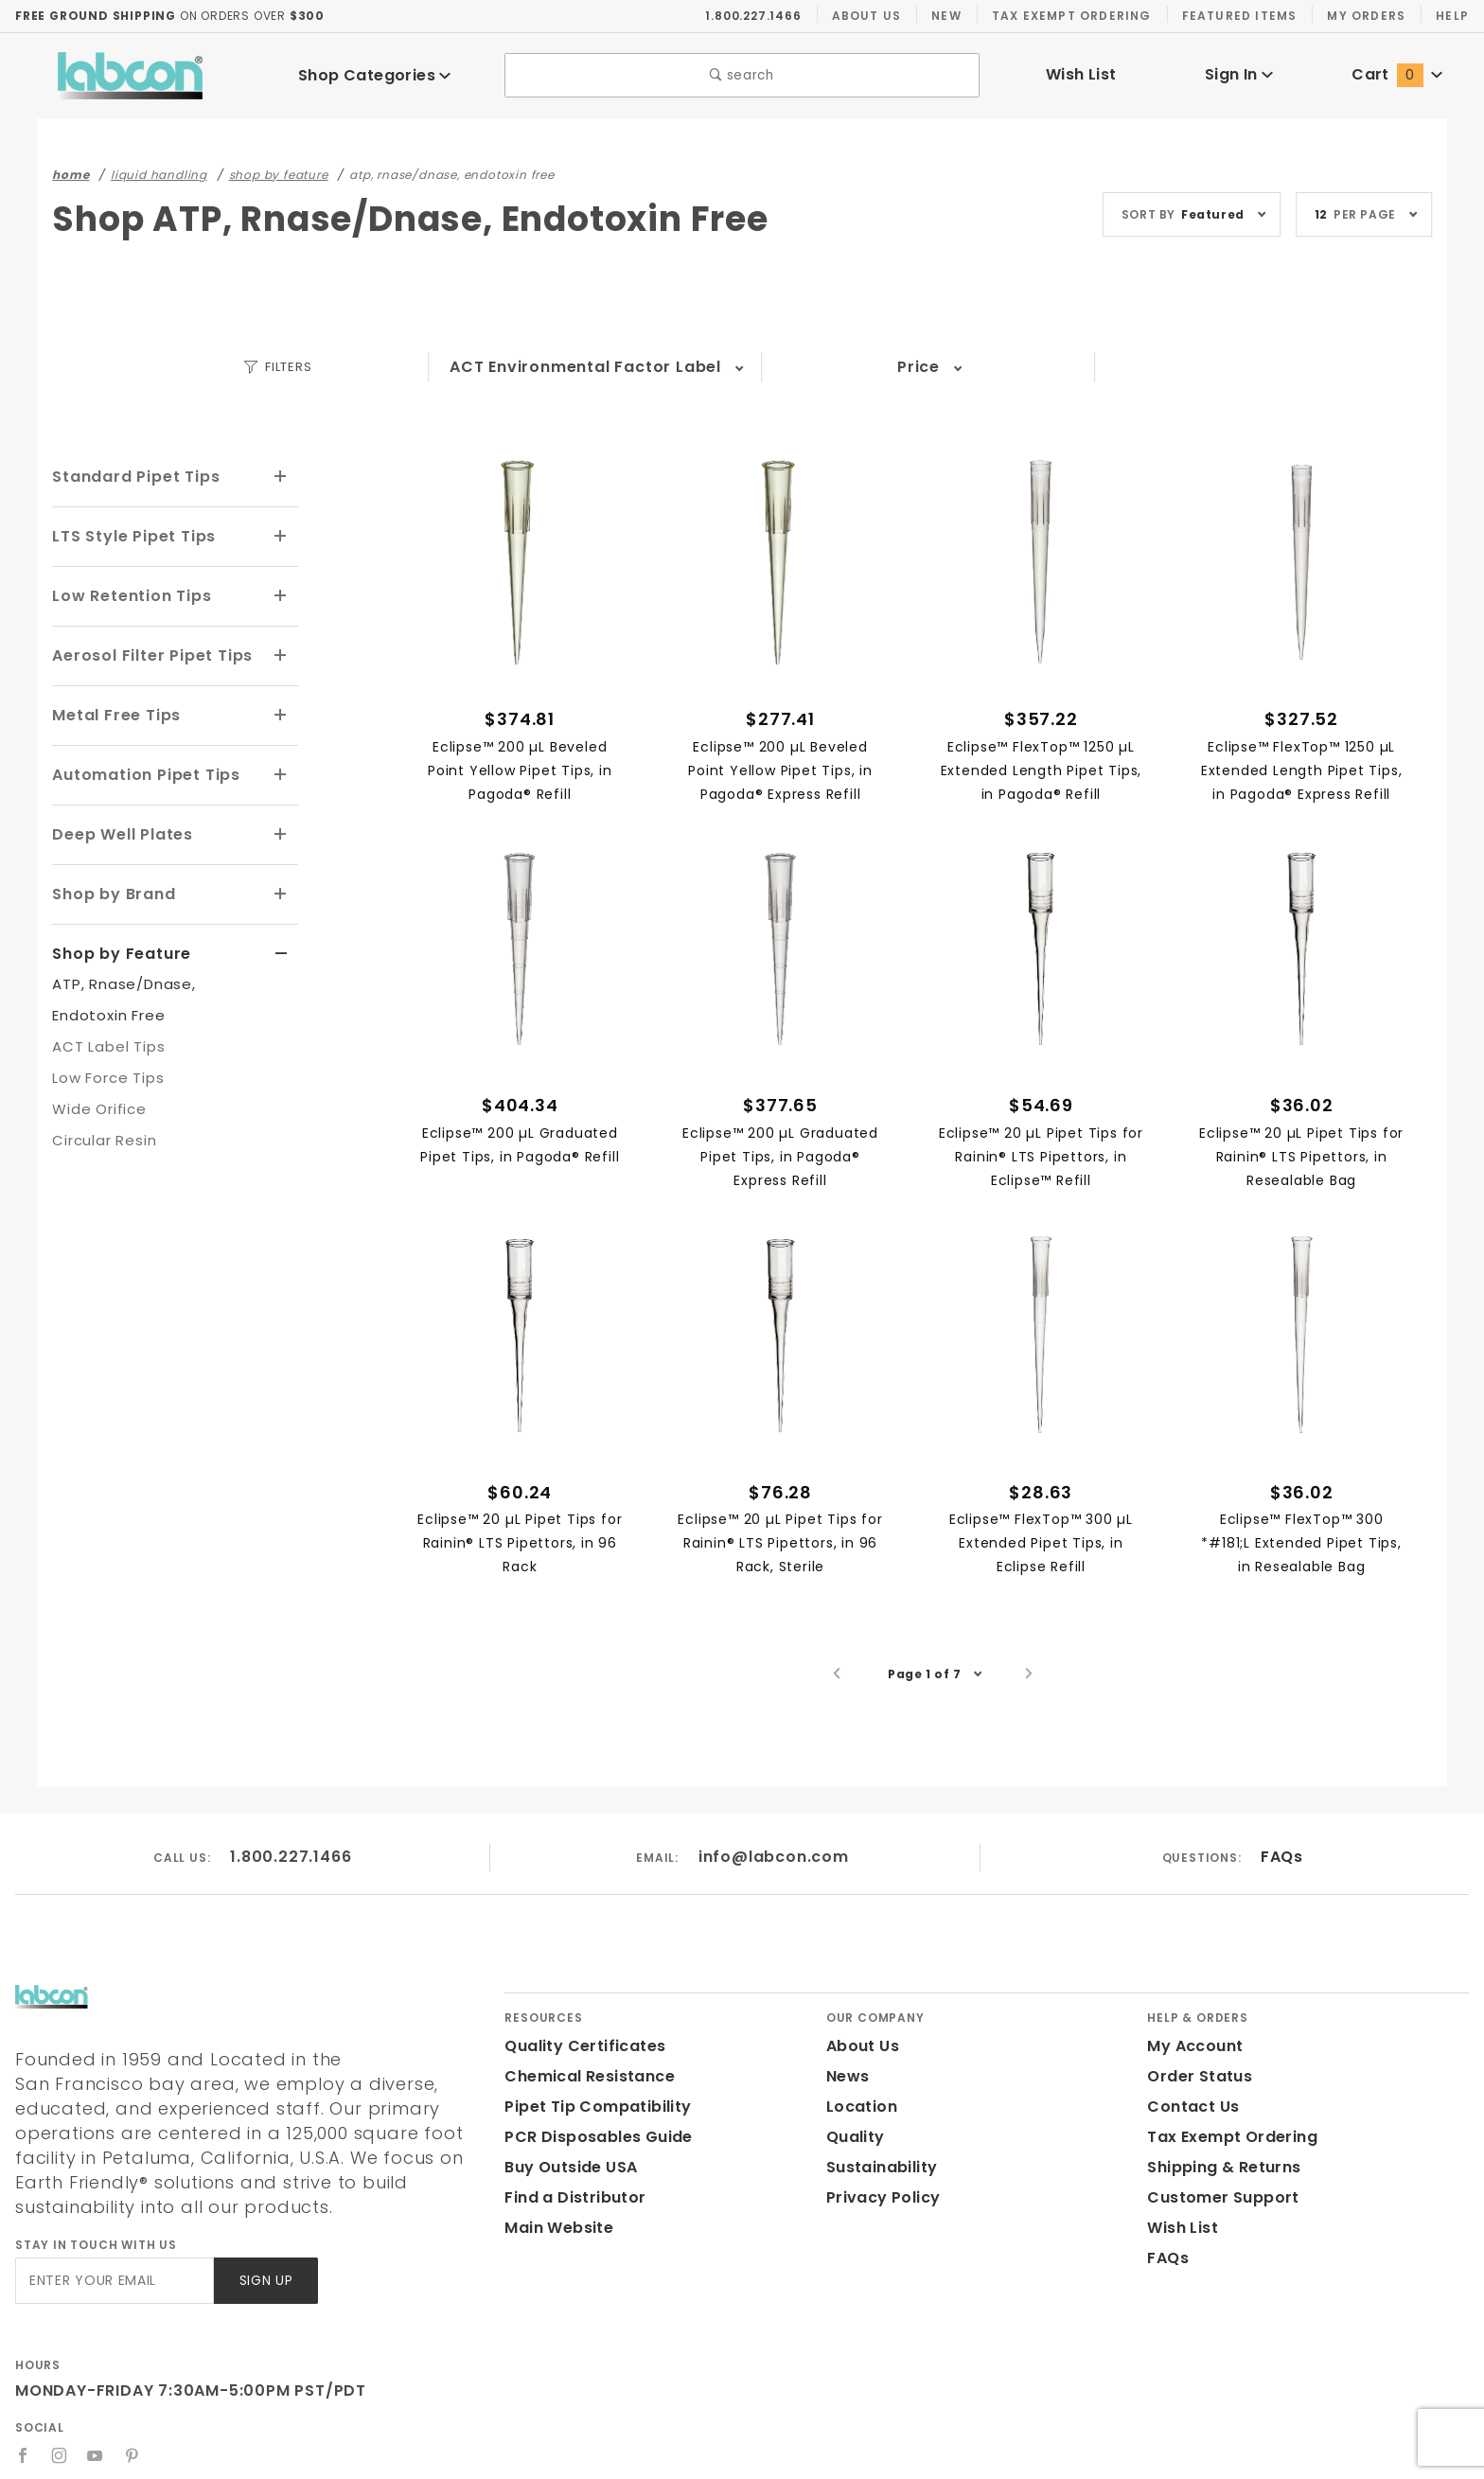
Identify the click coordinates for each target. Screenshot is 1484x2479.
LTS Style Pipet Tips (131, 534)
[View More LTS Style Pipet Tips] (281, 534)
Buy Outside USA (569, 2167)
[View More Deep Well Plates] (281, 827)
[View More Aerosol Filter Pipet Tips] (281, 652)
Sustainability (878, 2167)
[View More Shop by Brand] (281, 886)
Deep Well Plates (119, 827)
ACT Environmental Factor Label (586, 367)
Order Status (1195, 2076)
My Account (1191, 2046)
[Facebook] (23, 2430)
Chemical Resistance (583, 2076)
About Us (867, 15)
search (742, 75)
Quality (853, 2137)
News (846, 2076)
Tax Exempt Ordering (1071, 15)
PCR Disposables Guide (594, 2137)
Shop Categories (375, 75)
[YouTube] (96, 2430)
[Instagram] (59, 2430)
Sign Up (264, 2256)
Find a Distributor (571, 2197)
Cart (1397, 74)
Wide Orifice (95, 1098)
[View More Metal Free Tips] (281, 711)
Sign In (1239, 74)
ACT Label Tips (105, 1036)
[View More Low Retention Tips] (281, 593)
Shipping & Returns (1221, 2167)
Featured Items (1237, 15)
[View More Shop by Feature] (281, 944)
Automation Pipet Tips (140, 768)
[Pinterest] (133, 2430)
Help (1451, 15)
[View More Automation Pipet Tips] (281, 768)
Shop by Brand (110, 885)
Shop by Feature (117, 943)
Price (918, 367)
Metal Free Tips (112, 709)
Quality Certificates (577, 2046)
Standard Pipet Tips (130, 476)
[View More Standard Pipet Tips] (281, 476)
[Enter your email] (113, 2256)
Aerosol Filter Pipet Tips (148, 651)
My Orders (1364, 15)
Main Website (555, 2228)
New (946, 15)
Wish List (1081, 74)
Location (859, 2106)
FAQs (1281, 1857)
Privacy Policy (880, 2197)
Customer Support (1216, 2197)
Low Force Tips (105, 1067)
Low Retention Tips (128, 593)
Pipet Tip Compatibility (590, 2106)
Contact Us (1188, 2106)
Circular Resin (101, 1130)
